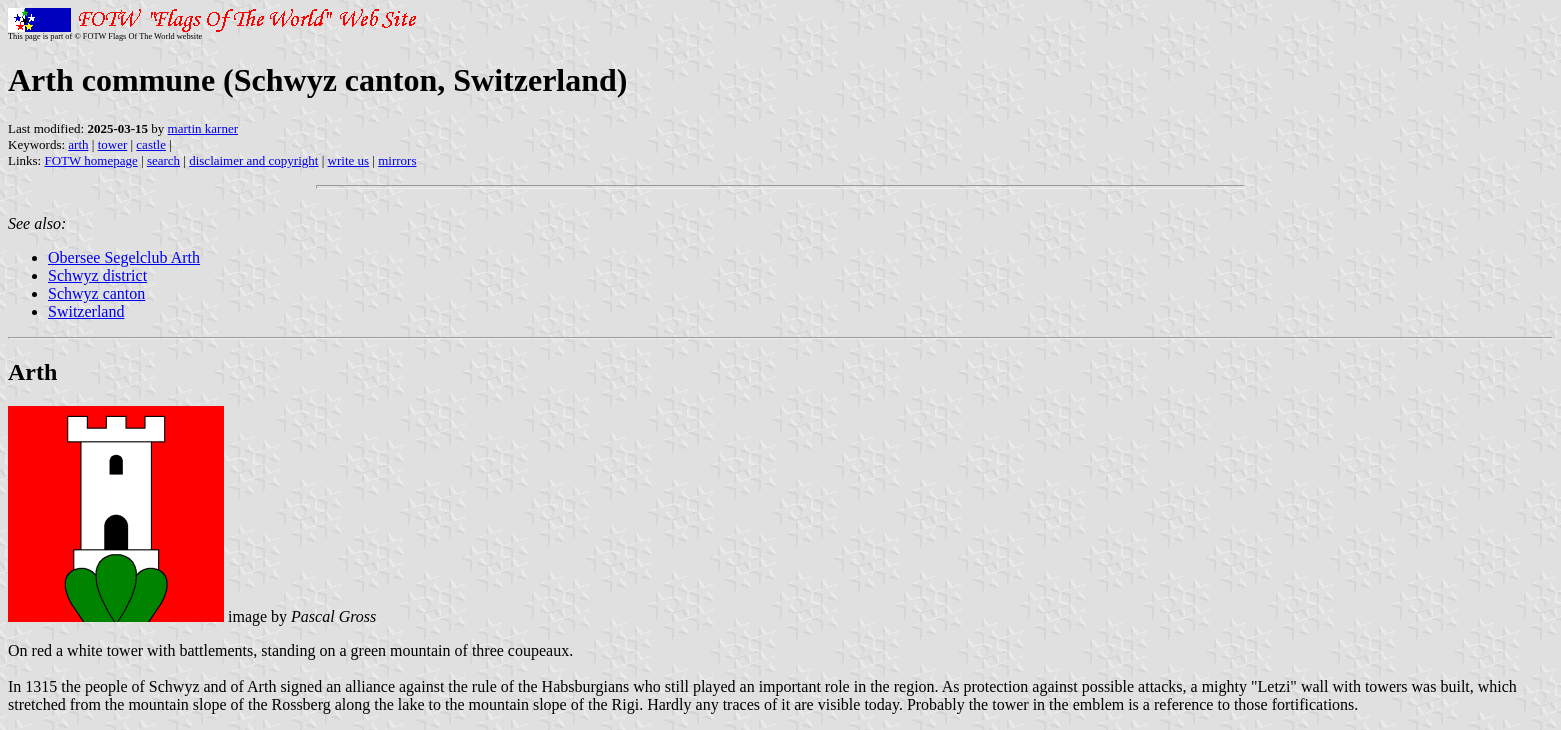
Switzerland (86, 311)
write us (349, 160)
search (163, 160)
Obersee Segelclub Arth (124, 257)
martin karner (203, 128)
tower (113, 144)
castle (151, 144)
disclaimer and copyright (253, 160)
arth (78, 144)
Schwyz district (97, 275)
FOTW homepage (90, 160)
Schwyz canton (96, 293)
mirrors (397, 160)
